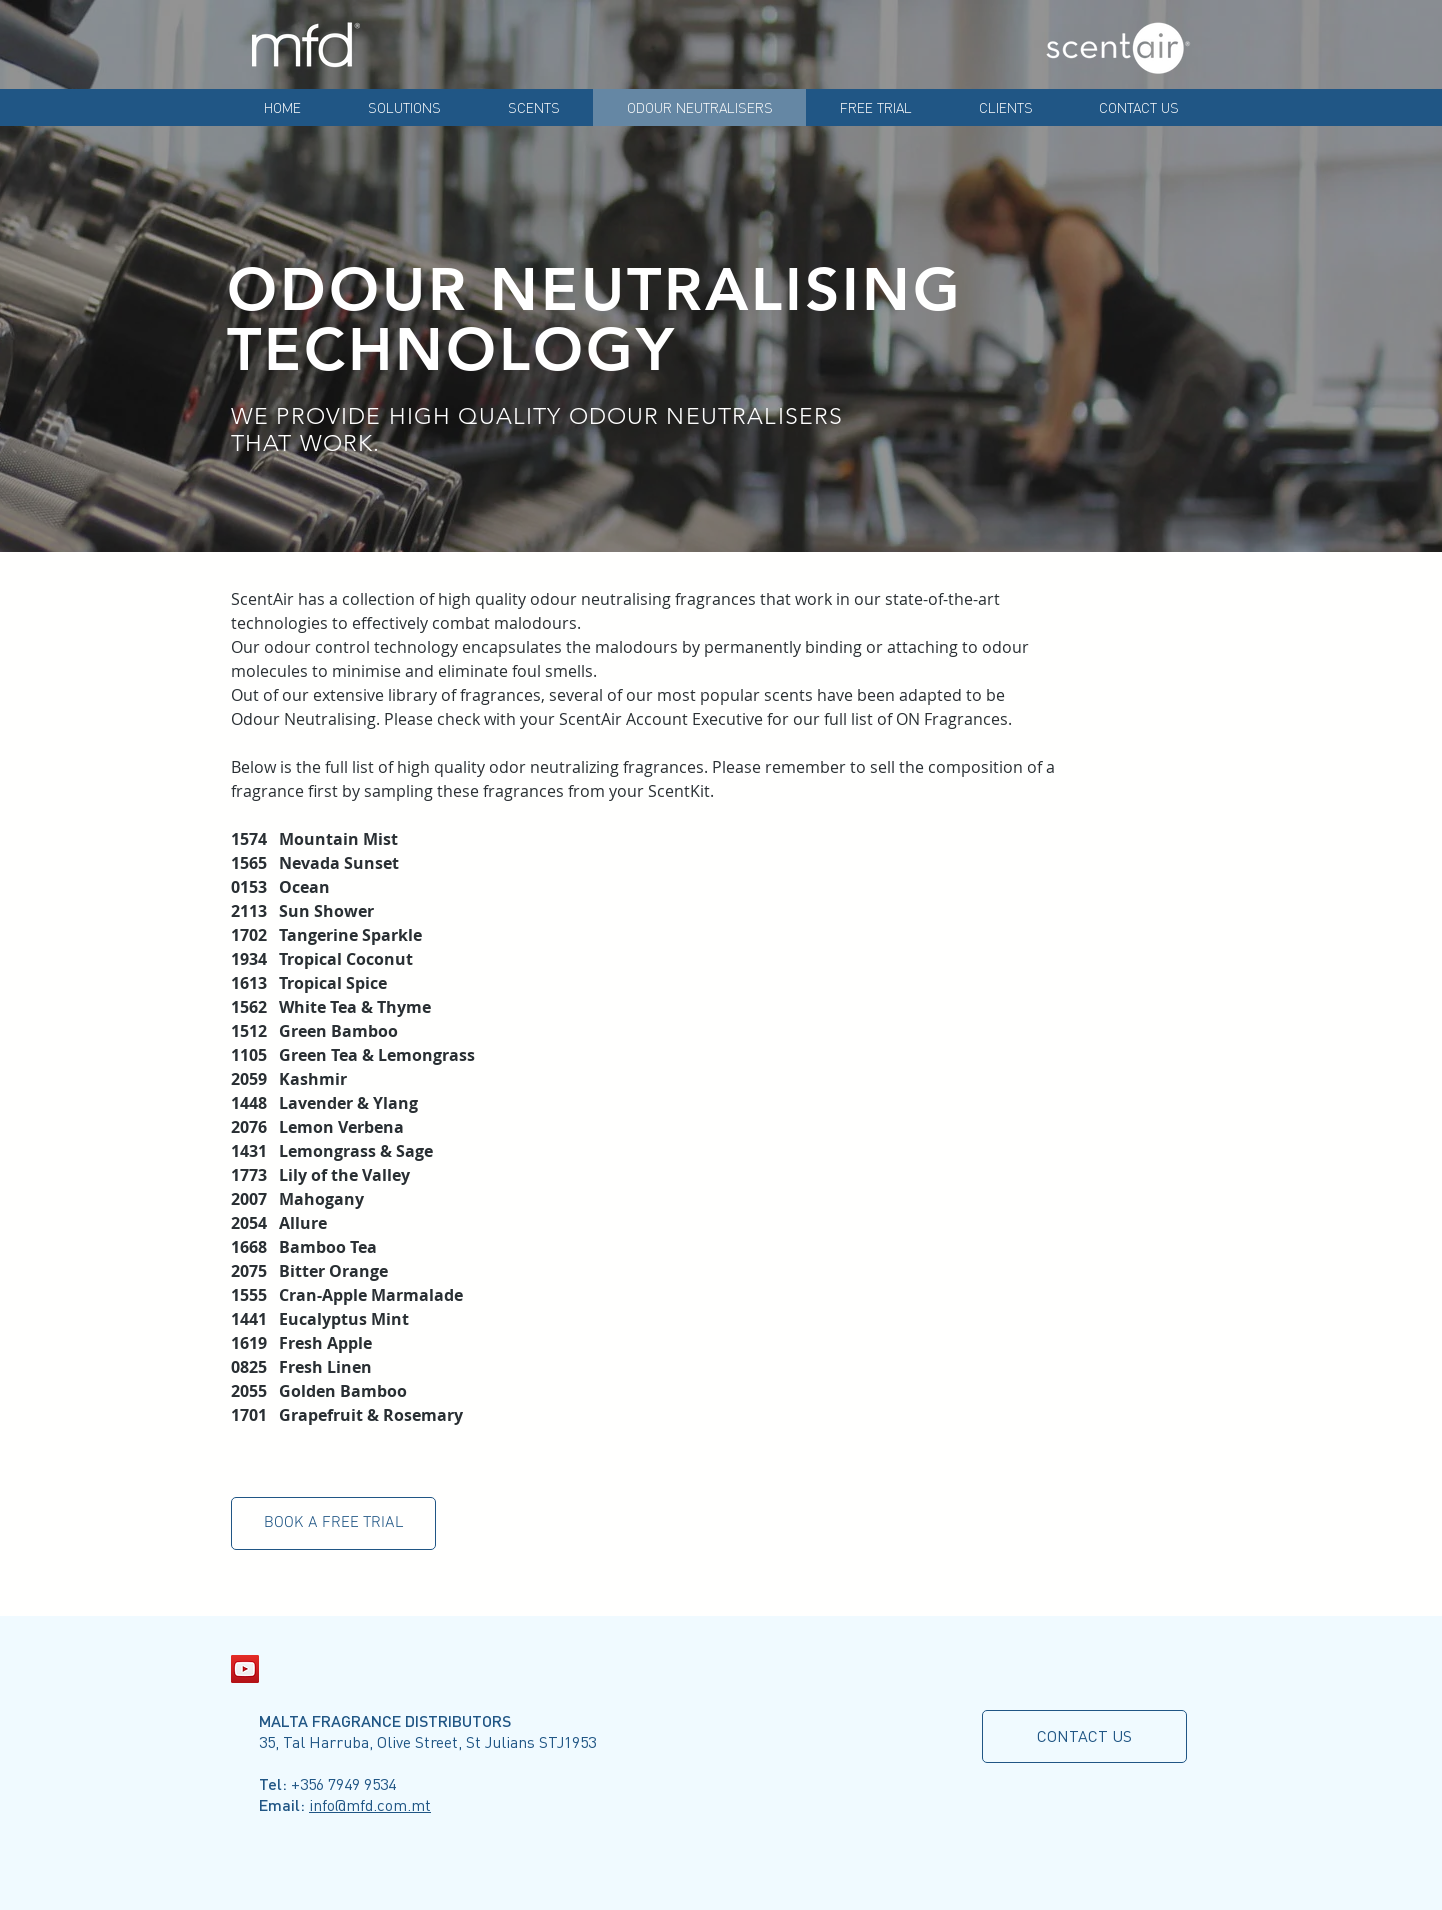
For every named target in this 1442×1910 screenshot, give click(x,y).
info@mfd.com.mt (370, 1804)
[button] (333, 1523)
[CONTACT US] (1084, 1736)
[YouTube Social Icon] (245, 1669)
